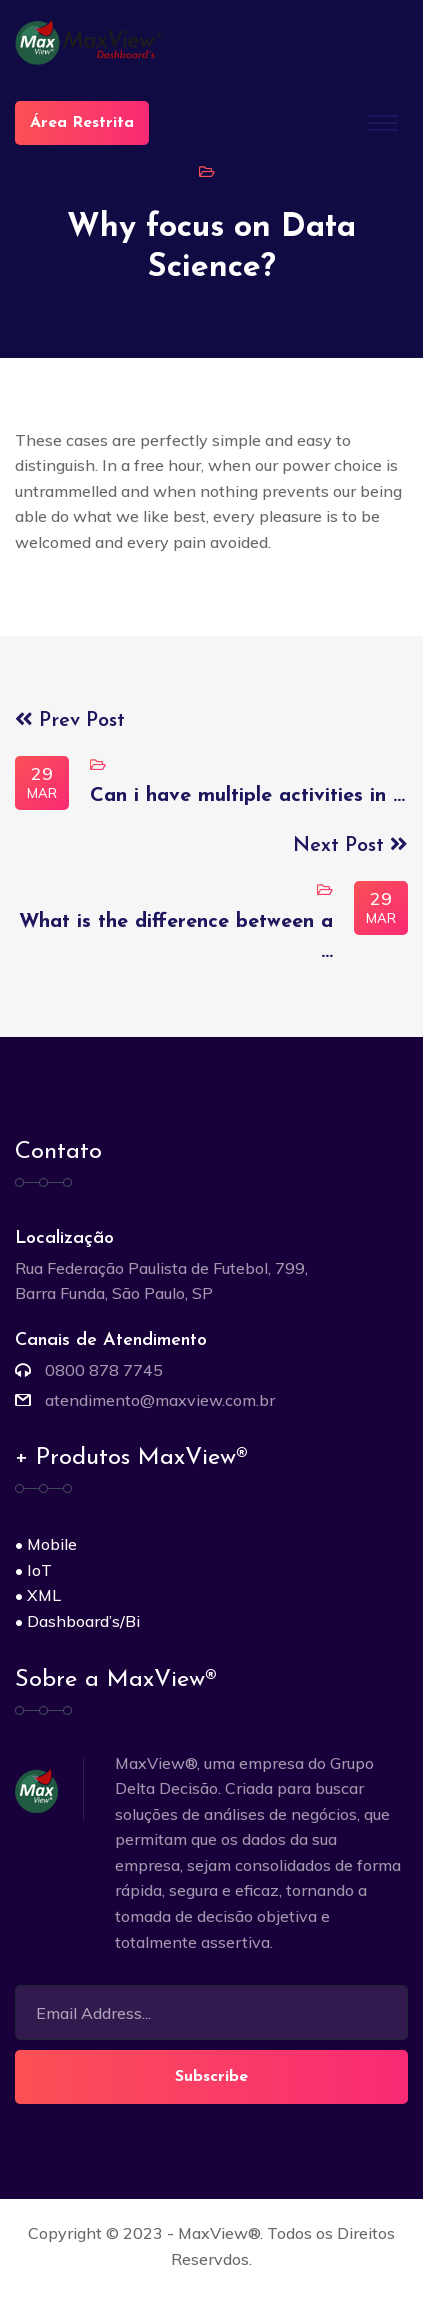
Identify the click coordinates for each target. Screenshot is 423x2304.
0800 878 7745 (104, 1370)
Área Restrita (82, 123)
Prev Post (70, 721)
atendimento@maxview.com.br (160, 1400)
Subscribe (211, 2077)
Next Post (350, 846)
